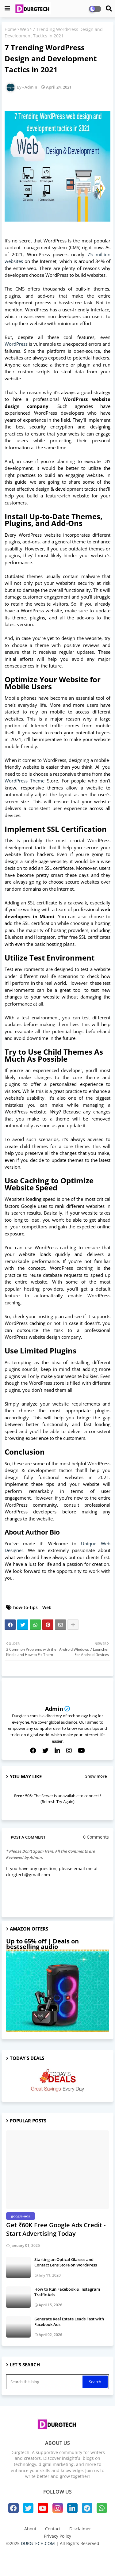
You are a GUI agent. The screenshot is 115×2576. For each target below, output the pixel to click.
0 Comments (96, 1837)
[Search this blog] (44, 2382)
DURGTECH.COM (38, 2543)
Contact (53, 2529)
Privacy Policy (57, 2536)
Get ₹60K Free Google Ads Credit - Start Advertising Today (55, 2229)
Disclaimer (80, 2529)
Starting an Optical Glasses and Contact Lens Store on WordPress (65, 2262)
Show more (96, 1776)
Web (24, 29)
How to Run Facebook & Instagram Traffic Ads (67, 2291)
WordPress (16, 344)
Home (11, 29)
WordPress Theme (24, 781)
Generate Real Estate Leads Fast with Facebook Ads (69, 2321)
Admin (54, 1708)
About (30, 2529)
